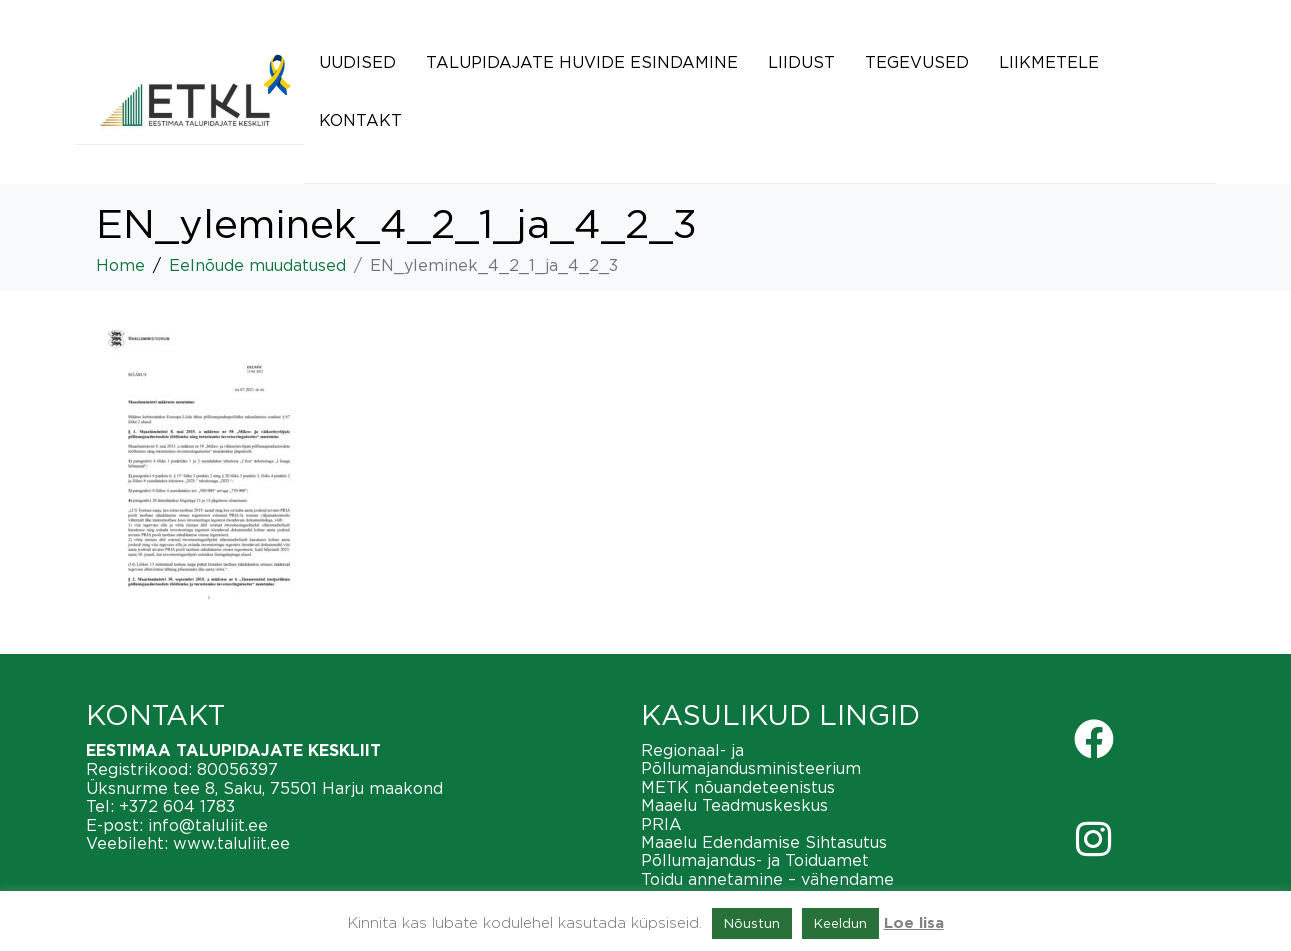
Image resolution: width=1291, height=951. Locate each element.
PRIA (661, 824)
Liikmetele (1049, 62)
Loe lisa (914, 923)
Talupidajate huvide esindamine (582, 62)
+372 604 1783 (177, 806)
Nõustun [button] (752, 923)
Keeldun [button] (840, 923)
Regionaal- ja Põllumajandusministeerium (751, 759)
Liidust (801, 62)
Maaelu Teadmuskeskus (734, 805)
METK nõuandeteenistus (738, 787)
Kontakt (360, 120)
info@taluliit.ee (208, 825)
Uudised (357, 62)
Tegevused (917, 62)
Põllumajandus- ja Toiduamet (755, 860)
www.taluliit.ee (231, 843)
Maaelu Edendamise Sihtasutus (764, 842)
